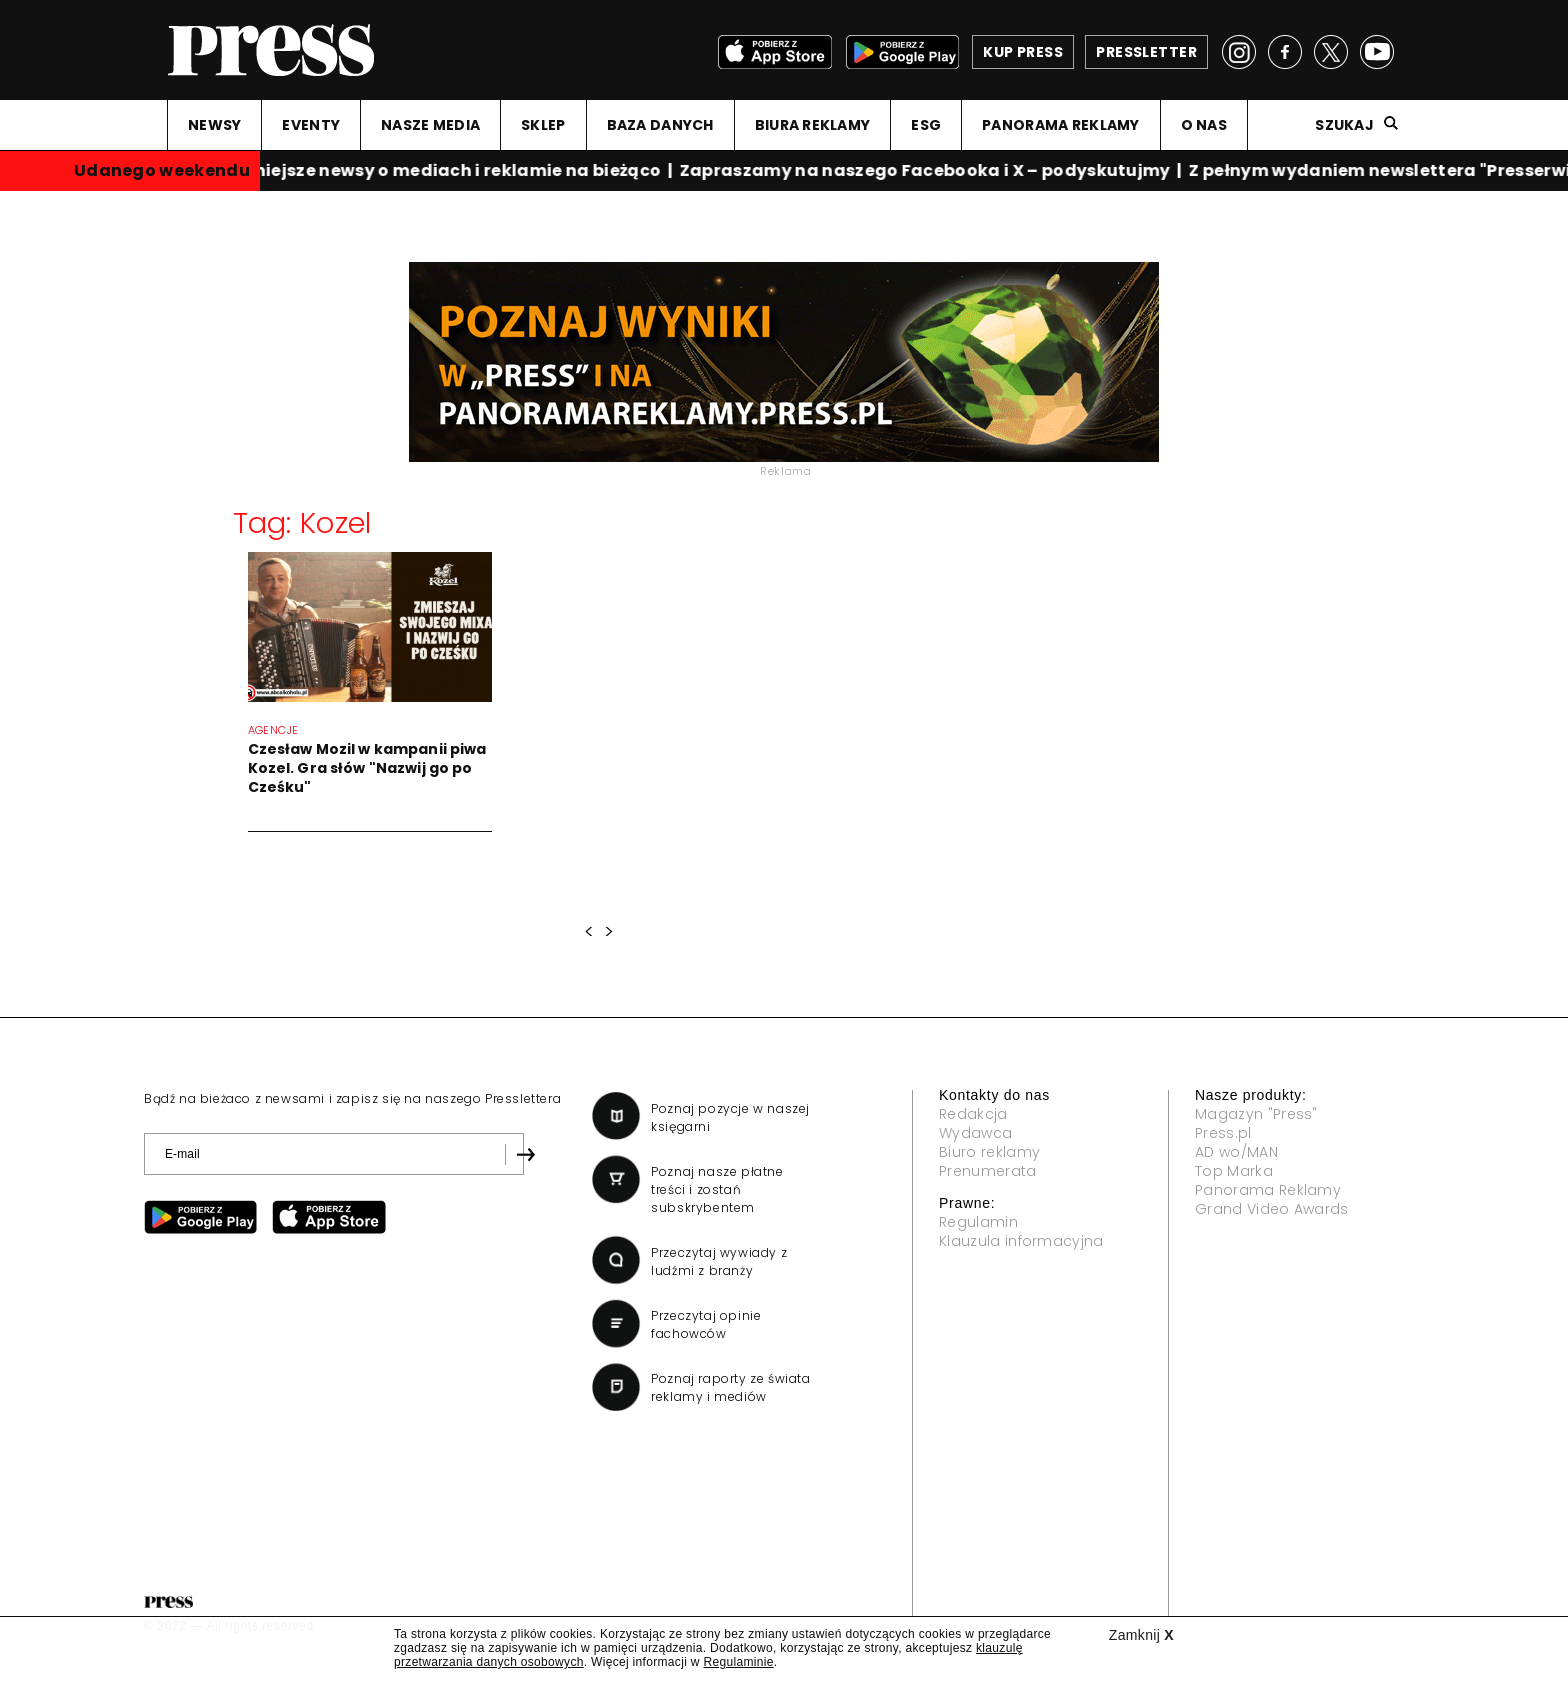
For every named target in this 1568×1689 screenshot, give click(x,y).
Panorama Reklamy (1268, 1190)
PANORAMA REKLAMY (1060, 125)
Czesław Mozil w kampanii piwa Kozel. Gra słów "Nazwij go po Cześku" (367, 768)
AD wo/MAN (1236, 1152)
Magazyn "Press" (1256, 1114)
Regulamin (978, 1222)
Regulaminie (738, 1662)
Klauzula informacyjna (1021, 1241)
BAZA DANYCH (660, 125)
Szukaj (1344, 125)
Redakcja (973, 1114)
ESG (926, 125)
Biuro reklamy (989, 1152)
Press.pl (1223, 1133)
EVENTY (311, 125)
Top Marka (1234, 1171)
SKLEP (543, 125)
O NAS (1204, 125)
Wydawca (975, 1133)
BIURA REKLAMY (813, 125)
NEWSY (214, 125)
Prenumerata (988, 1171)
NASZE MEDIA (430, 125)
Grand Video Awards (1272, 1209)
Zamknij (1141, 1635)
